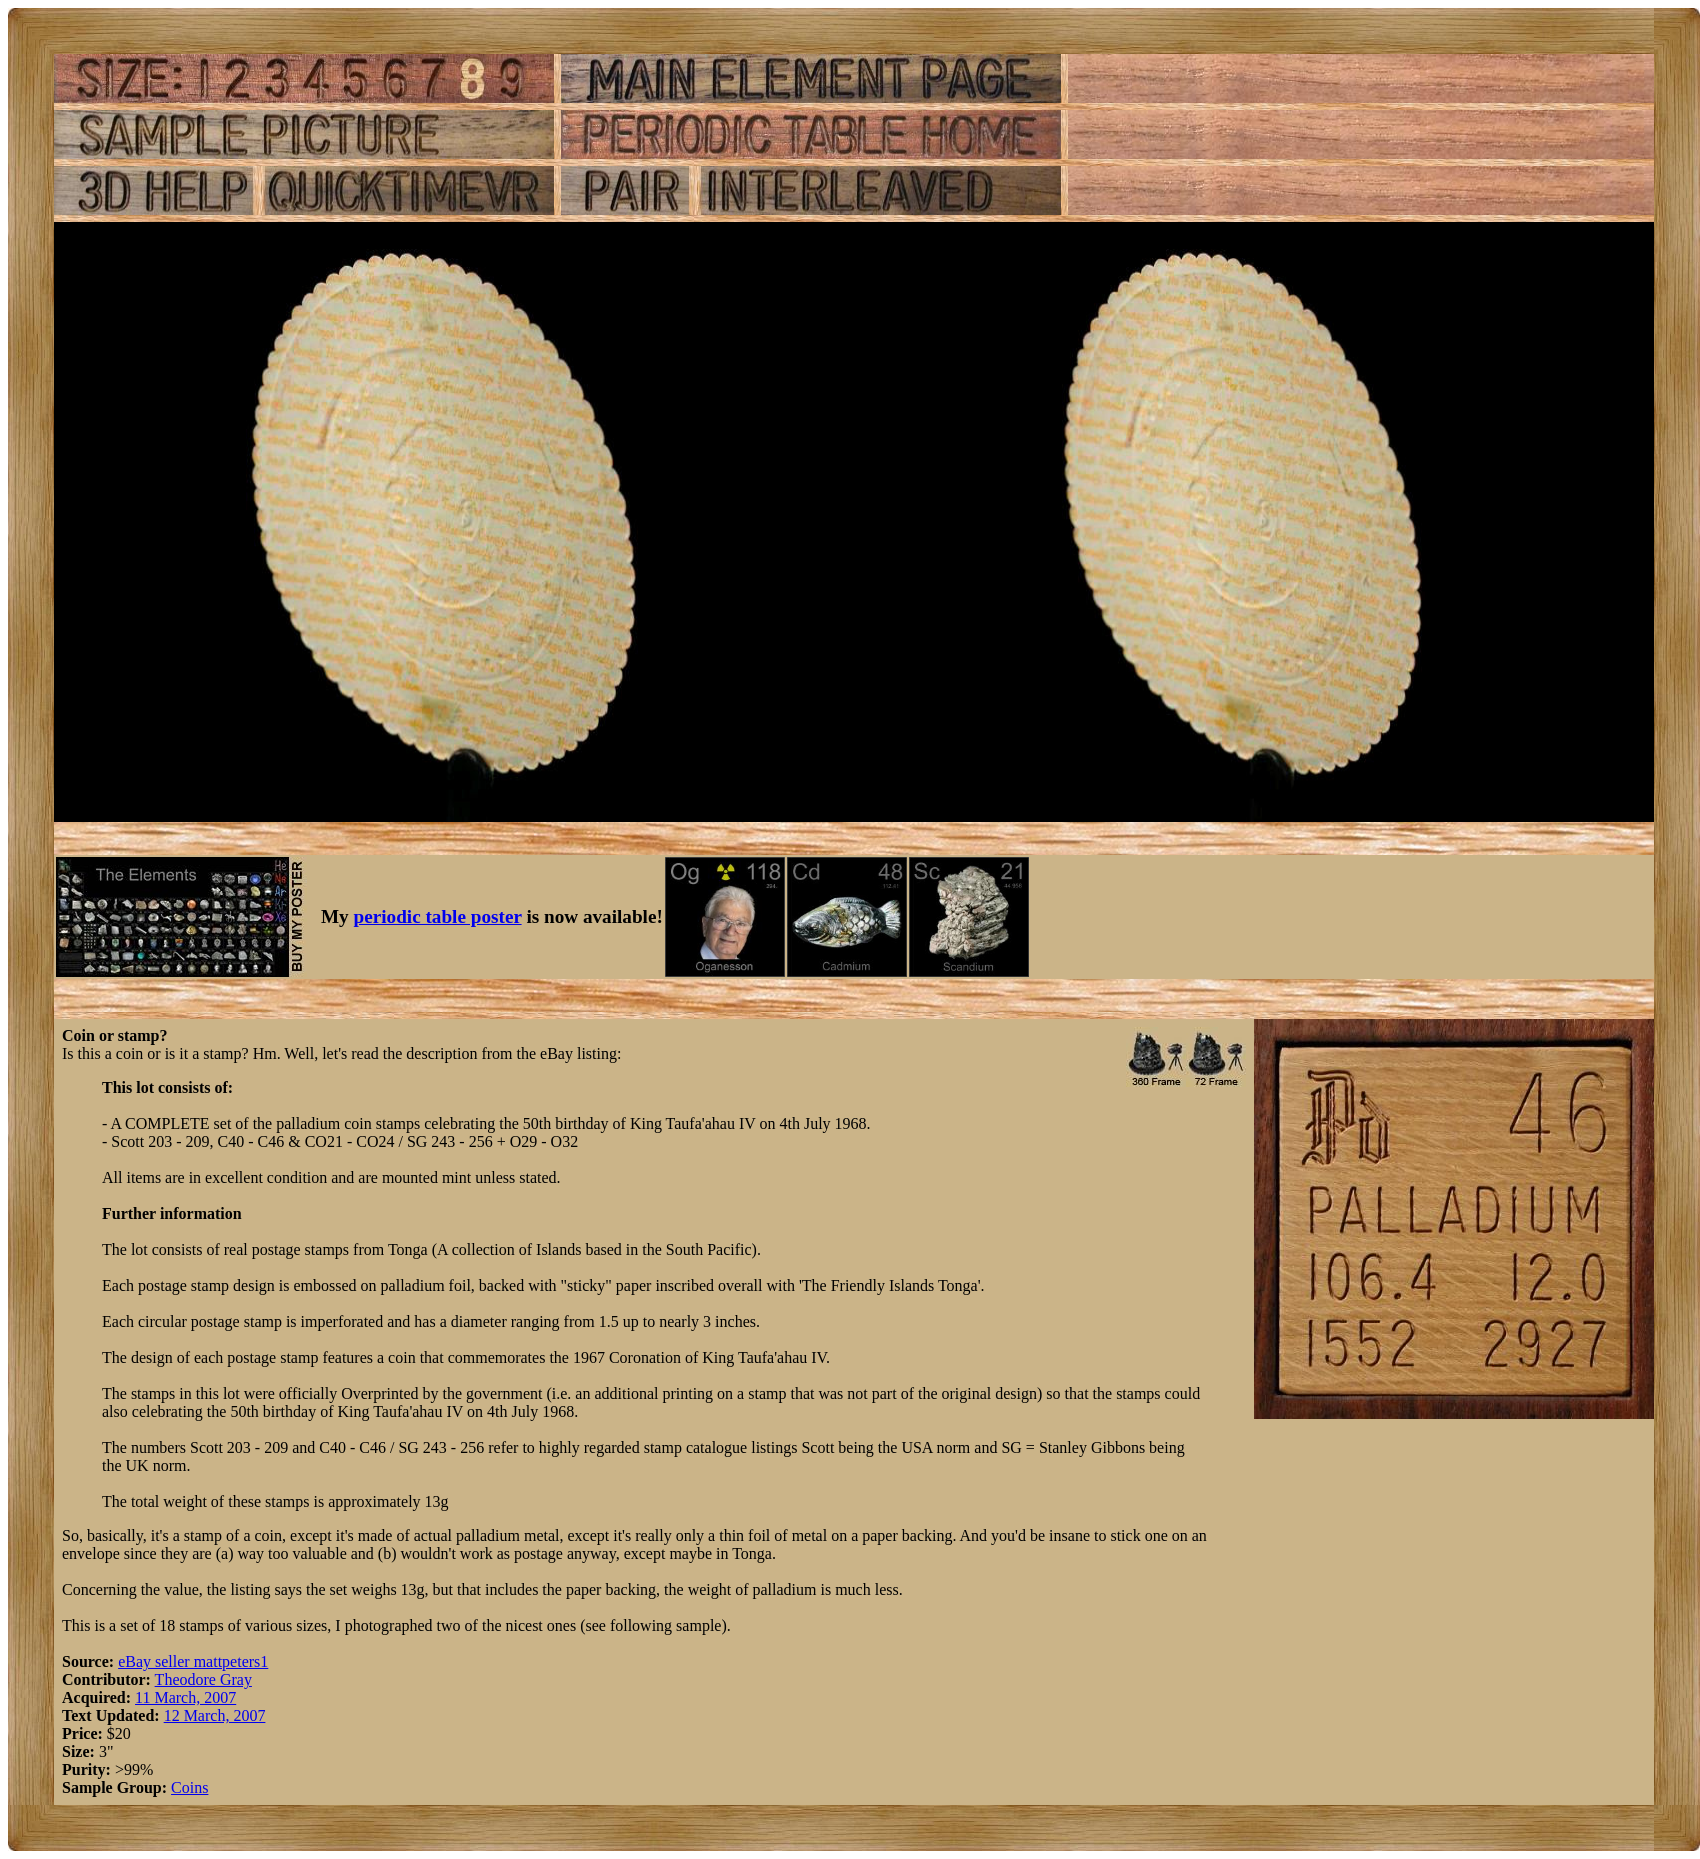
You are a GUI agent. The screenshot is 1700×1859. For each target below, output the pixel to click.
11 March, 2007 (185, 1697)
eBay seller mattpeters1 (193, 1661)
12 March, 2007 (215, 1715)
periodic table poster (438, 916)
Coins (189, 1787)
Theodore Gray (203, 1679)
